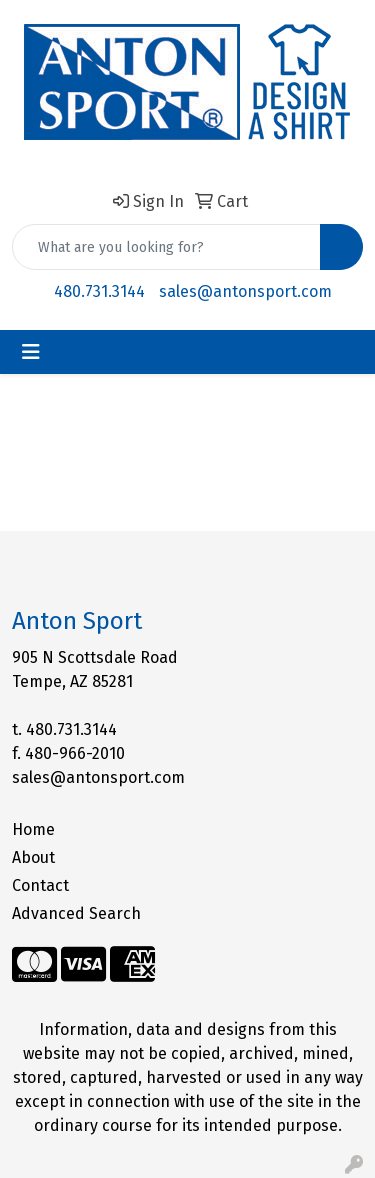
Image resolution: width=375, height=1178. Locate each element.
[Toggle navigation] (31, 352)
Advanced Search (76, 913)
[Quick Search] (166, 247)
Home (33, 829)
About (33, 857)
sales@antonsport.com (245, 291)
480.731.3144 (99, 291)
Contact (40, 885)
